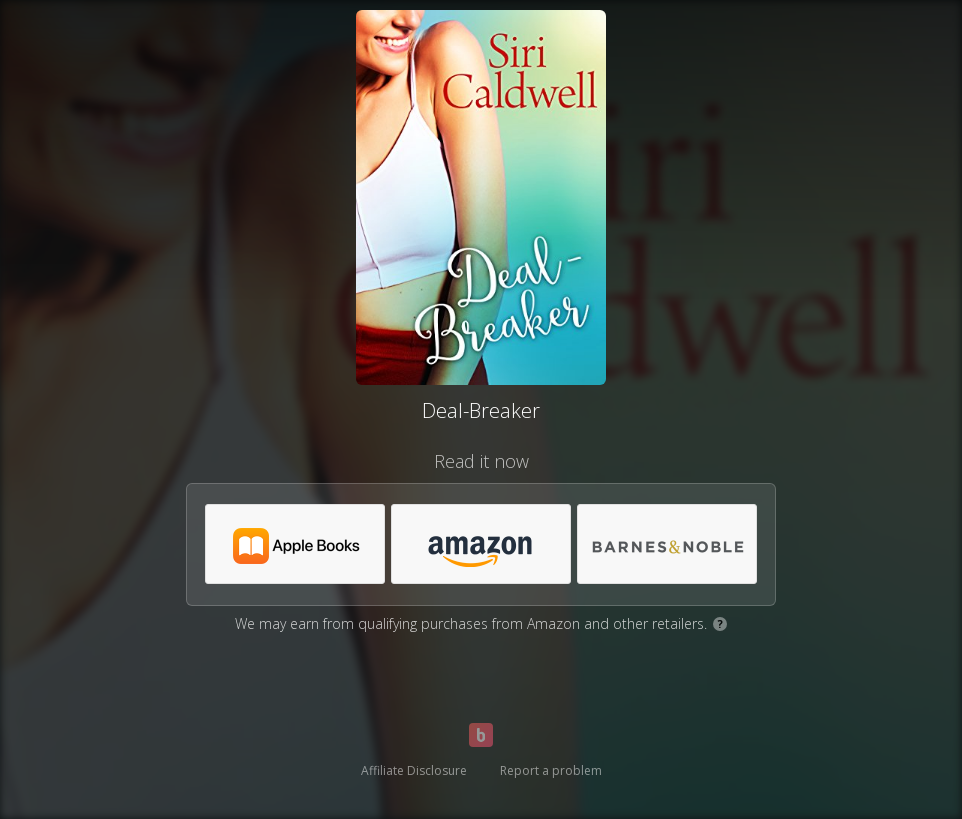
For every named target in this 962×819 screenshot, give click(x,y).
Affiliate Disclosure (414, 770)
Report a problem (551, 770)
